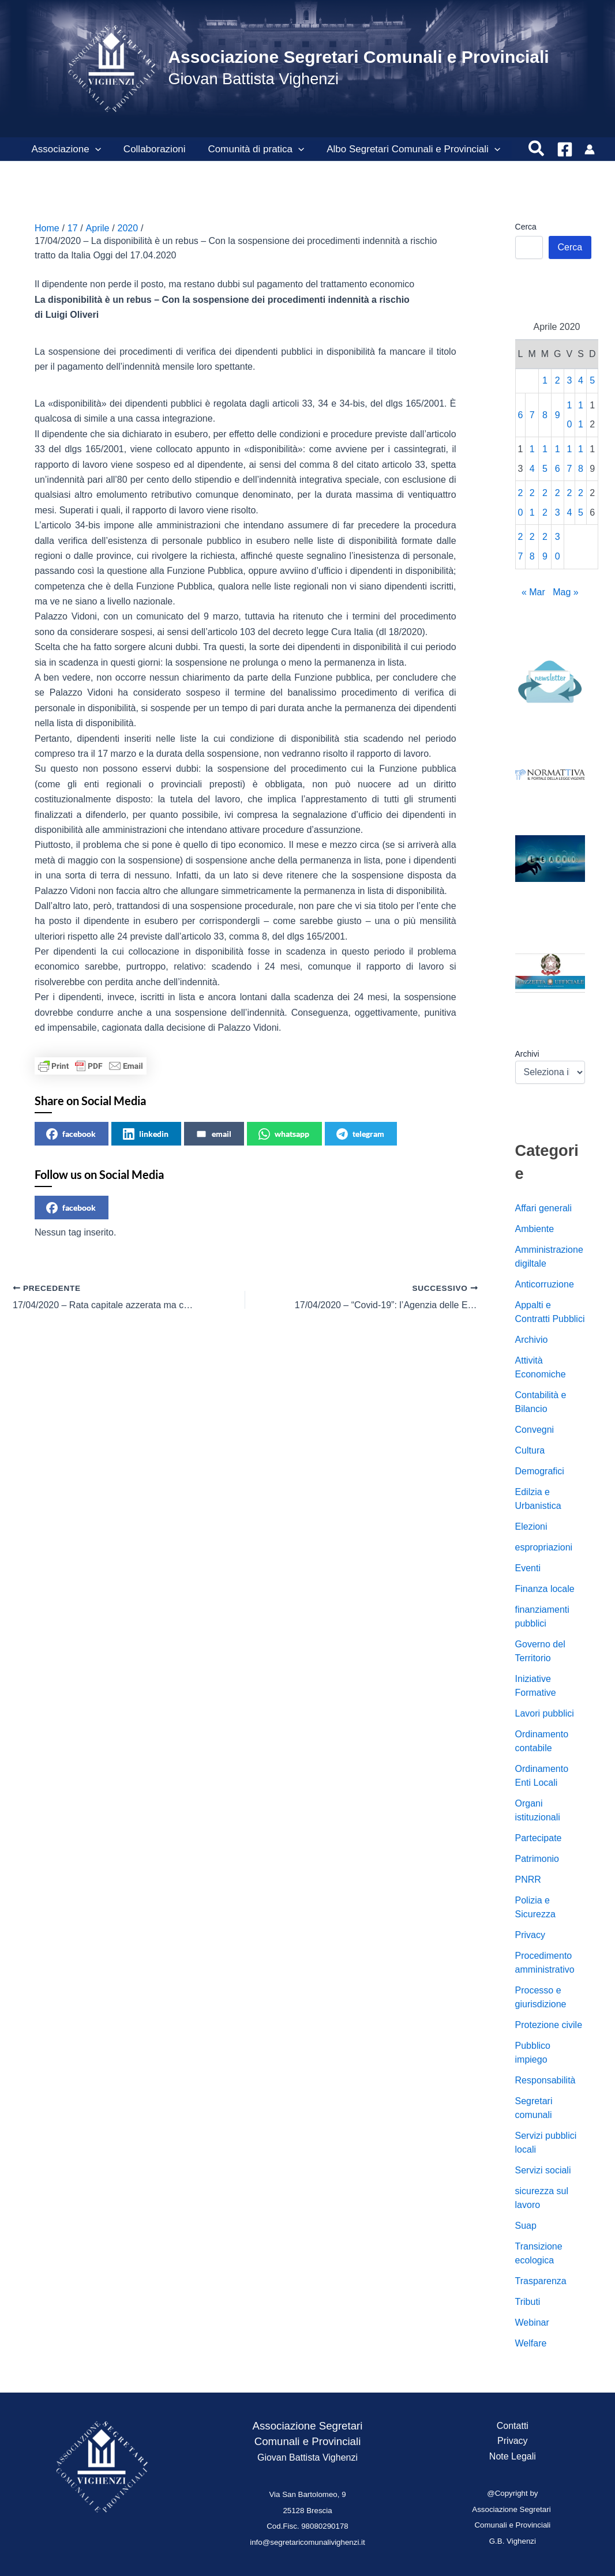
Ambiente (534, 1229)
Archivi (527, 1053)
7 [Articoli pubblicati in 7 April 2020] (532, 415)
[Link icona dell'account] (589, 149)
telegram (360, 1134)
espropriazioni (544, 1547)
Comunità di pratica (249, 149)
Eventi (528, 1568)
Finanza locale (545, 1589)
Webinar (532, 2322)
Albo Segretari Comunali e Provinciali (403, 149)
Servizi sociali (543, 2170)
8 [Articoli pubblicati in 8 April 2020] (545, 415)
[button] (93, 149)
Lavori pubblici (544, 1713)
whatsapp (283, 1134)
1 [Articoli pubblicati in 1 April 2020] (545, 380)
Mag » (565, 592)
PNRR (528, 1879)
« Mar (533, 592)
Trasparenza (541, 2281)
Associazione (64, 149)
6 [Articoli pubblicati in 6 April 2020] (520, 415)
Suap (526, 2225)
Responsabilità (545, 2080)
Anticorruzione (544, 1284)
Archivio (531, 1340)
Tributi (528, 2302)
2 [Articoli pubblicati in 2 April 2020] (557, 380)
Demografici (539, 1471)
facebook (71, 1134)
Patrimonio (537, 1859)
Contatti (512, 2426)
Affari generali (543, 1208)
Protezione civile (549, 2025)
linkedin (145, 1134)
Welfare (531, 2343)
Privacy (530, 1935)
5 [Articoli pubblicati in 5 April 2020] (592, 380)
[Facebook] (565, 149)
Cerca (526, 226)
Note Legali (512, 2456)
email (213, 1134)
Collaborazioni (150, 149)
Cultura (530, 1450)
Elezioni (531, 1526)
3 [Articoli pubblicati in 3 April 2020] (569, 380)
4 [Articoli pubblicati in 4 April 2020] (580, 380)
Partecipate (538, 1838)
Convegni (534, 1430)
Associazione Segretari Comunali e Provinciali (358, 56)
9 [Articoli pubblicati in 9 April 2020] (557, 415)
